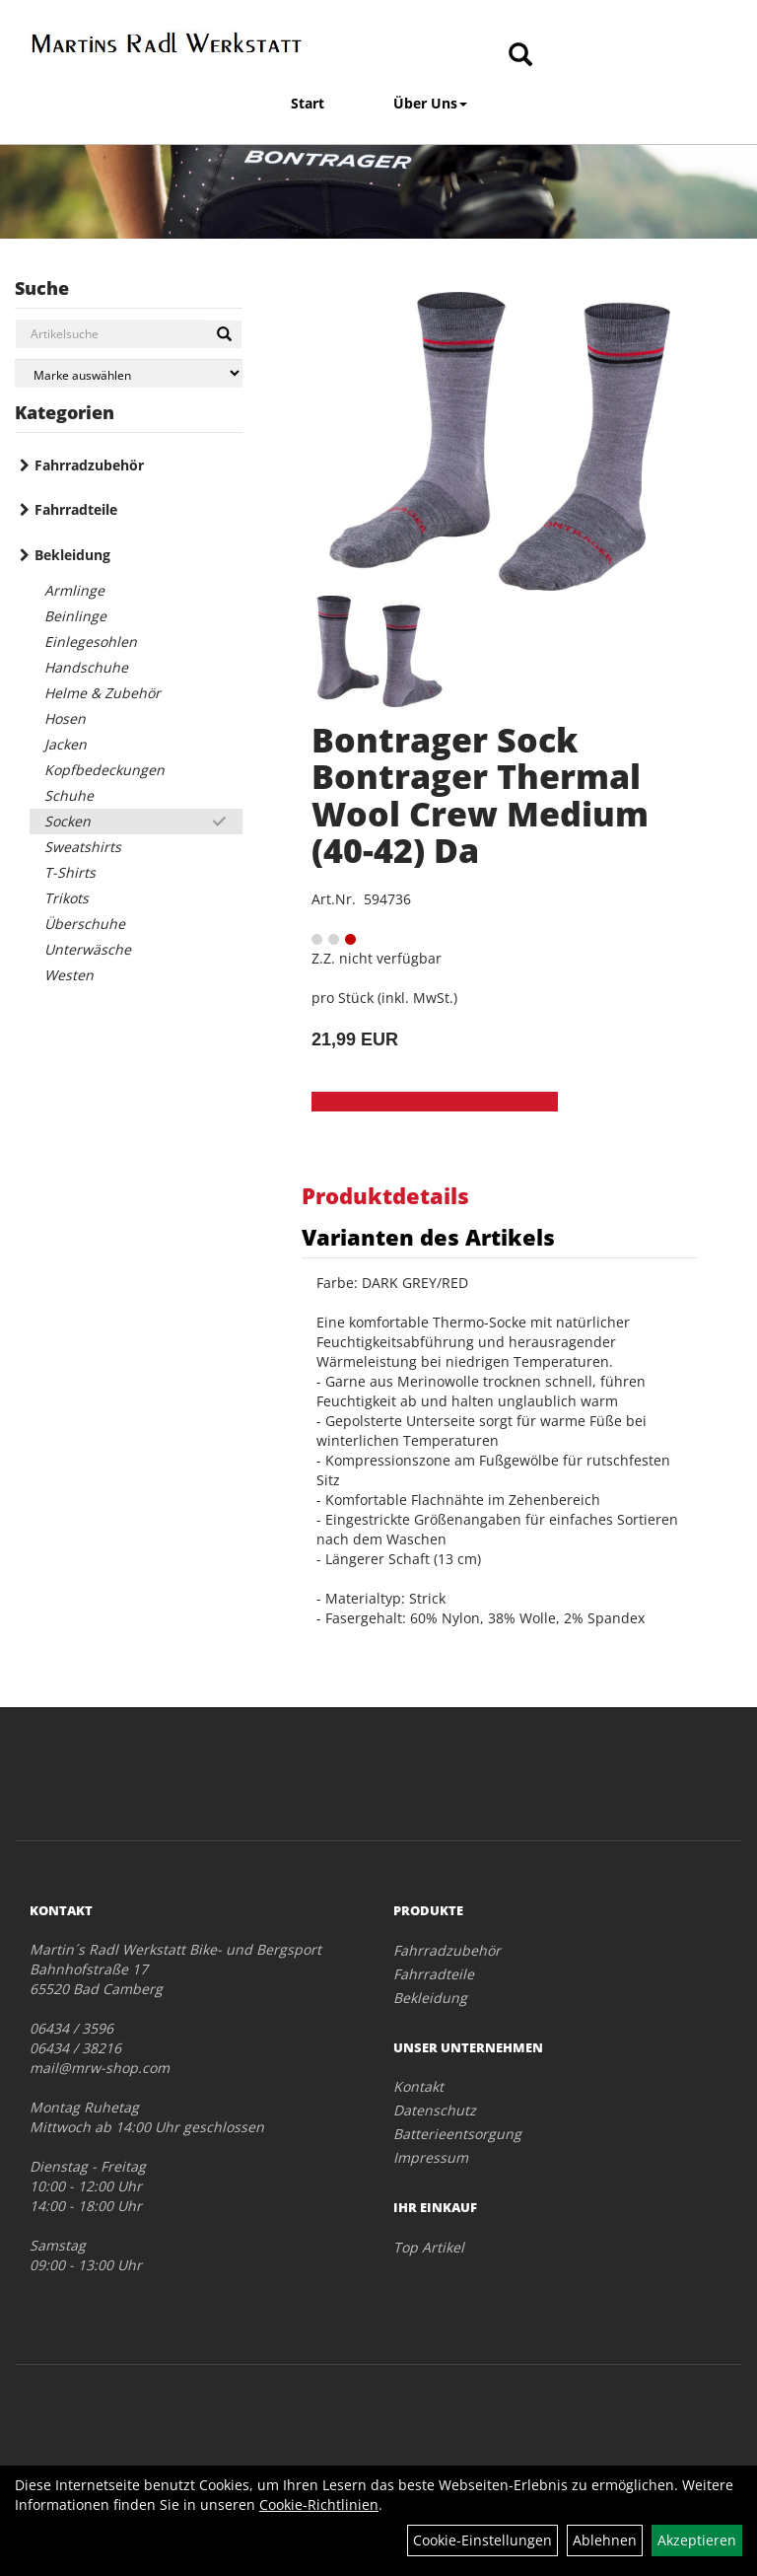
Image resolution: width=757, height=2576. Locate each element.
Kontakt (418, 2086)
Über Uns (430, 103)
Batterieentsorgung (457, 2133)
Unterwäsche (87, 949)
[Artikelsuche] (520, 55)
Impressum (430, 2157)
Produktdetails (385, 1195)
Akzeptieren (696, 2540)
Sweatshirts (82, 846)
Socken (67, 821)
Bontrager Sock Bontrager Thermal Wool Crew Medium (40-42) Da (480, 795)
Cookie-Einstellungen (482, 2540)
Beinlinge (75, 616)
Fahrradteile (75, 509)
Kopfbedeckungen (104, 769)
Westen (69, 975)
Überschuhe (84, 923)
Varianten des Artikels (428, 1237)
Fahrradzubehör (89, 465)
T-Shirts (70, 872)
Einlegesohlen (90, 641)
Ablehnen (605, 2540)
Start (307, 103)
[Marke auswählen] (128, 373)
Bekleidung (72, 554)
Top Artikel (428, 2247)
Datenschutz (434, 2110)
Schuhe (69, 795)
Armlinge (74, 590)
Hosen (65, 718)
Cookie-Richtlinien (318, 2504)
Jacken (65, 744)
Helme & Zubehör (102, 692)
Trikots (66, 898)
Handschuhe (86, 667)
